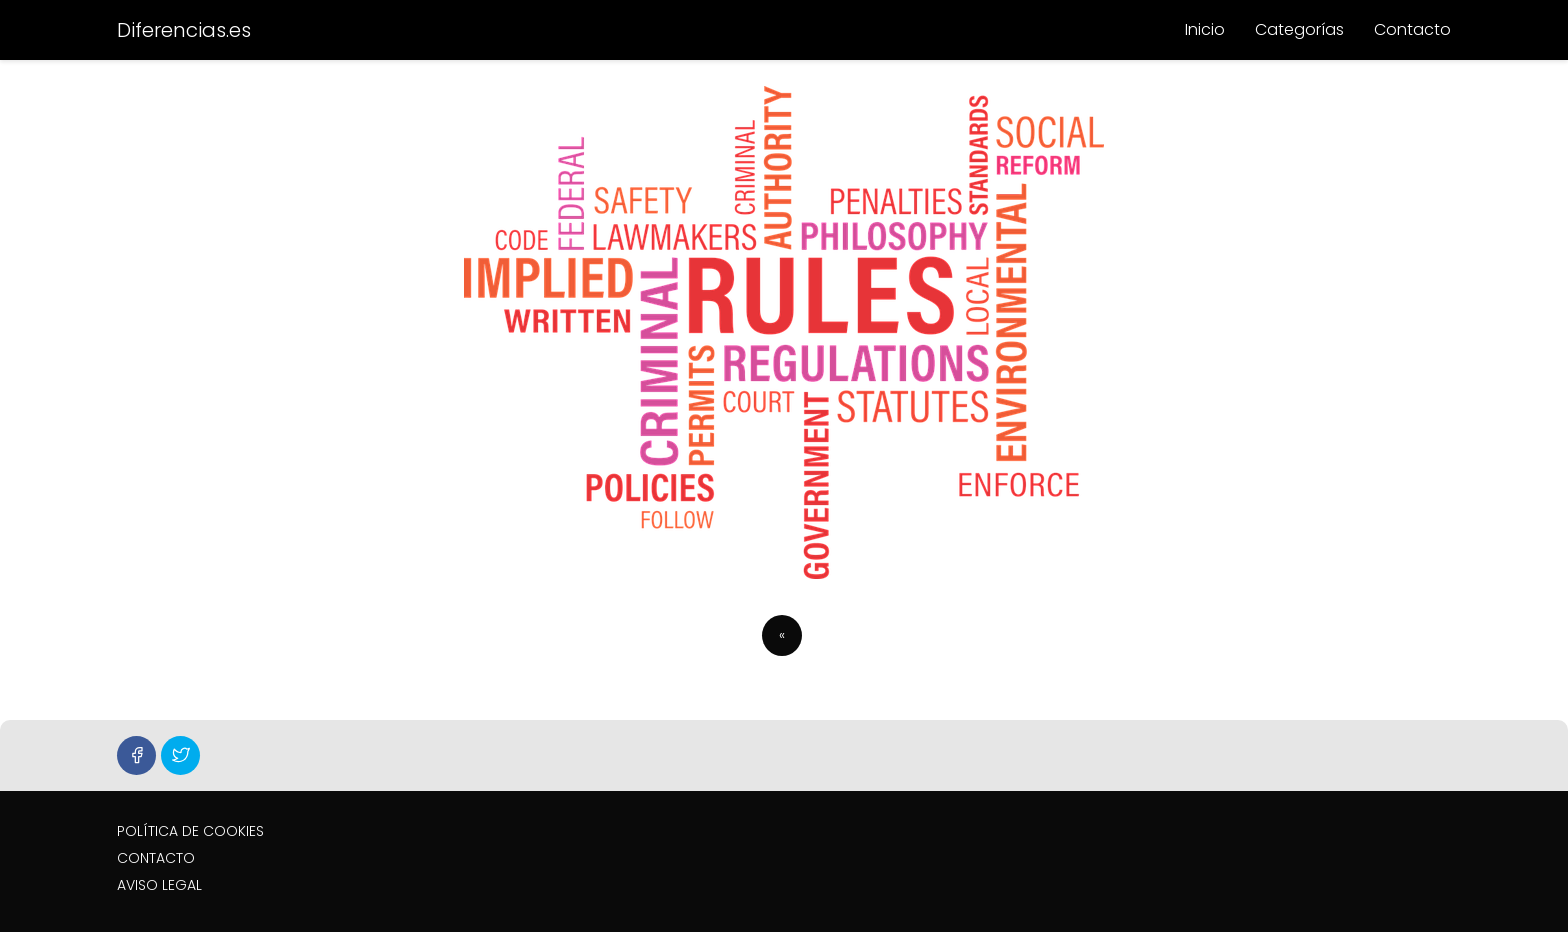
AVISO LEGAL (159, 885)
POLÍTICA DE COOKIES (190, 831)
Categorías (1299, 29)
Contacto (1412, 29)
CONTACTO (156, 858)
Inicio (1205, 29)
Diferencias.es (184, 30)
